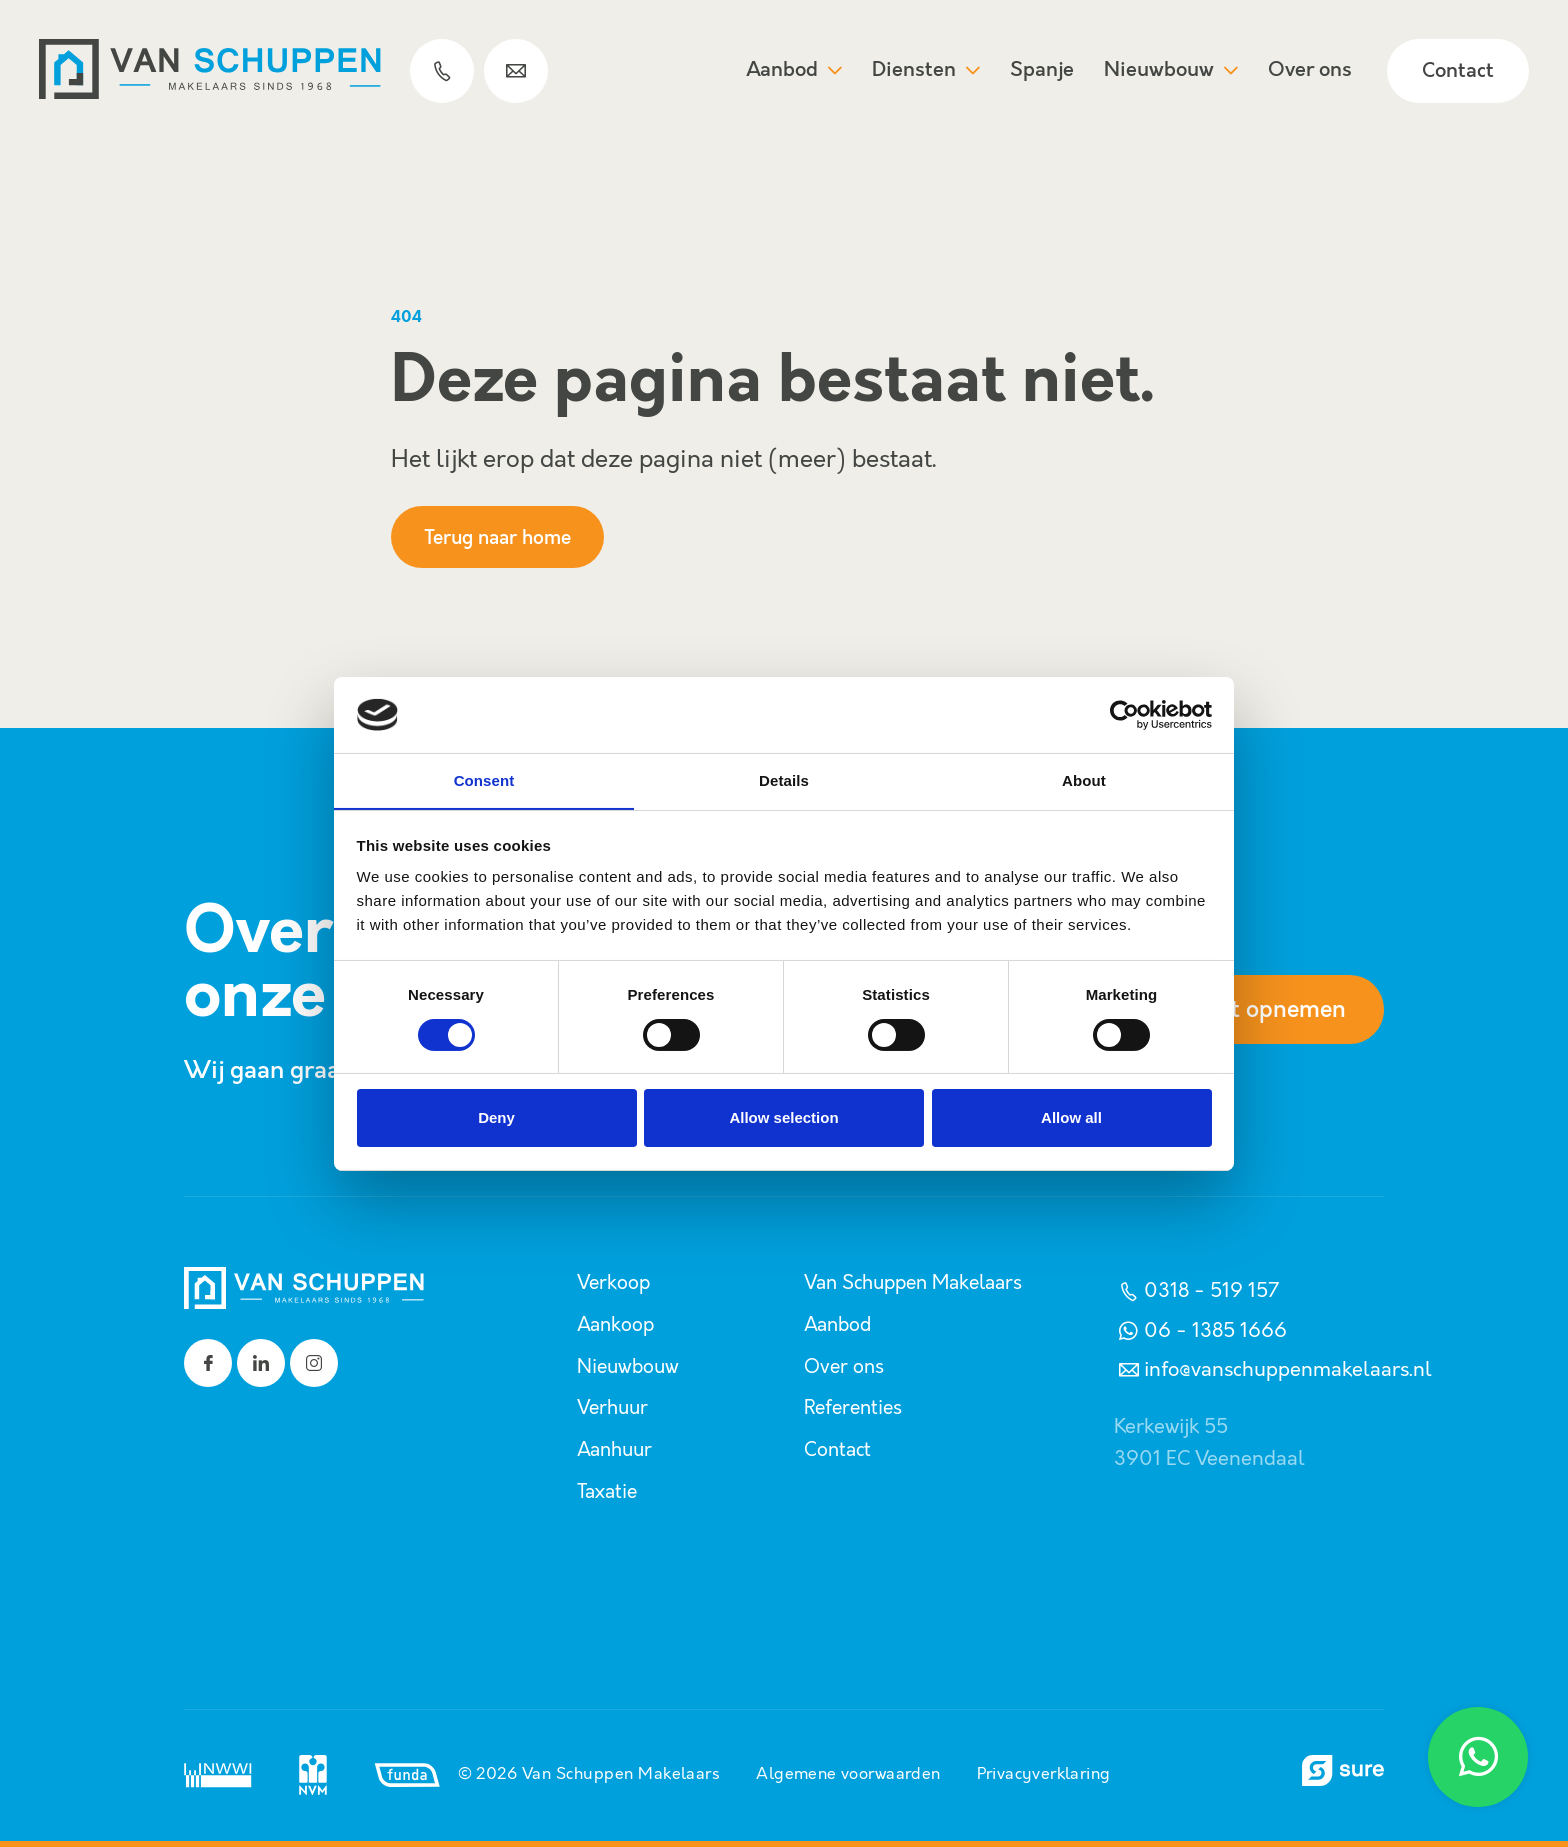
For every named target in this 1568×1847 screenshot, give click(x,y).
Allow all (1071, 1118)
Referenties (856, 1406)
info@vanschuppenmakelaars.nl (1273, 1370)
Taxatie (609, 1488)
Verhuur (614, 1406)
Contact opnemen (1246, 1010)
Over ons (1309, 71)
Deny (496, 1118)
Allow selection (783, 1118)
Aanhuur (617, 1447)
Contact (1457, 72)
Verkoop (614, 1283)
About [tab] (1084, 780)
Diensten (925, 71)
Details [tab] (784, 780)
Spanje (1041, 71)
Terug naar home (504, 537)
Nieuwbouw (1170, 71)
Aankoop (617, 1324)
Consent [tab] (484, 780)
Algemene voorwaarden (848, 1770)
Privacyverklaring (1044, 1770)
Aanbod (793, 71)
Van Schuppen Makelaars (921, 1283)
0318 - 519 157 (1196, 1291)
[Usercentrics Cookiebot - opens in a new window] (1124, 714)
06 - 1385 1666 (1200, 1331)
